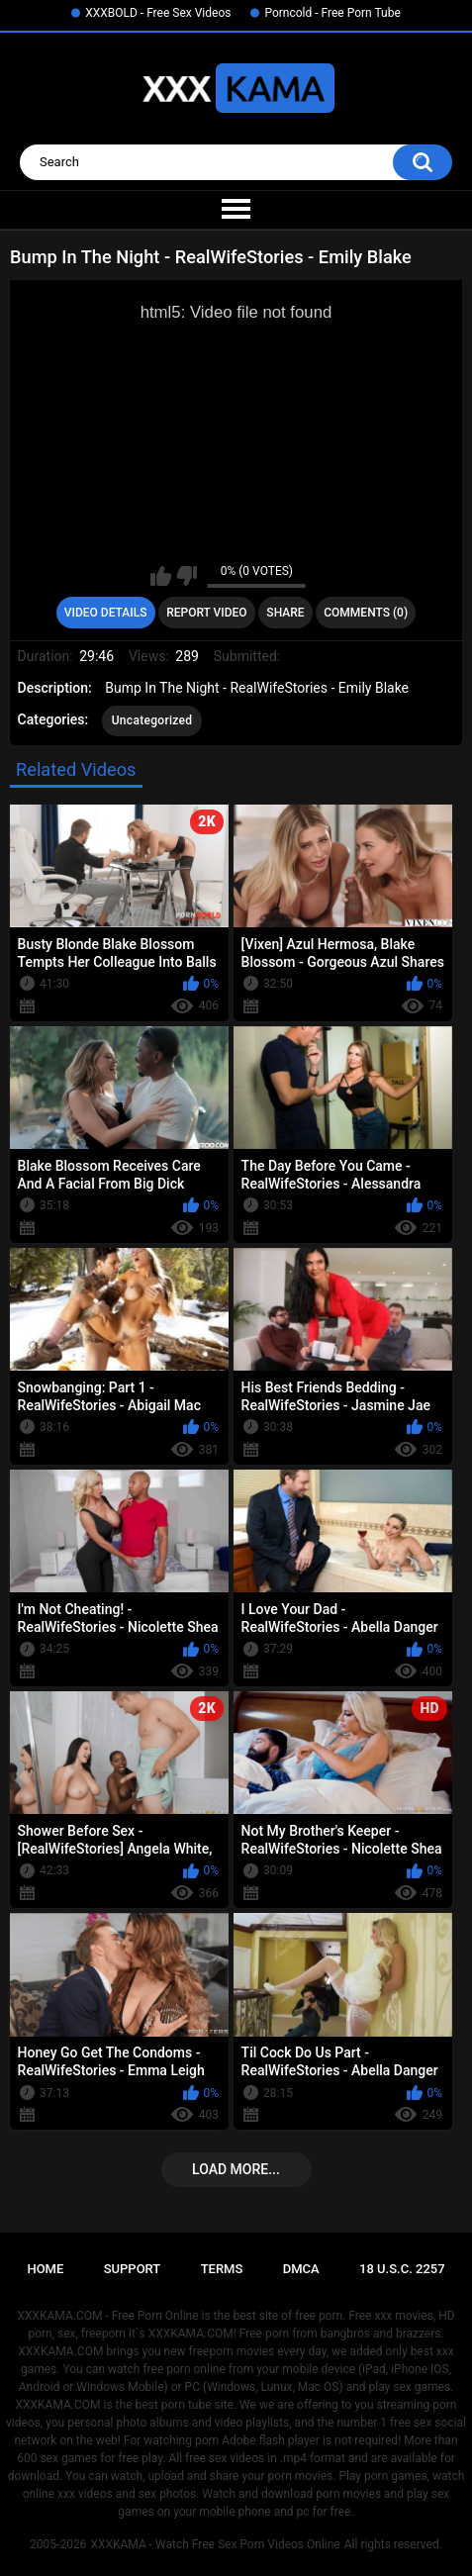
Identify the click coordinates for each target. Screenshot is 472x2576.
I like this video (160, 576)
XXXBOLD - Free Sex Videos (158, 13)
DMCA (301, 2268)
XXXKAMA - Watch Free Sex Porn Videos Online (214, 2544)
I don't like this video (186, 576)
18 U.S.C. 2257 (402, 2268)
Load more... (236, 2169)
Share (285, 613)
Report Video (206, 613)
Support (132, 2268)
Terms (222, 2268)
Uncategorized (152, 720)
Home (45, 2268)
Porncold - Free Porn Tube (332, 13)
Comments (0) (366, 613)
